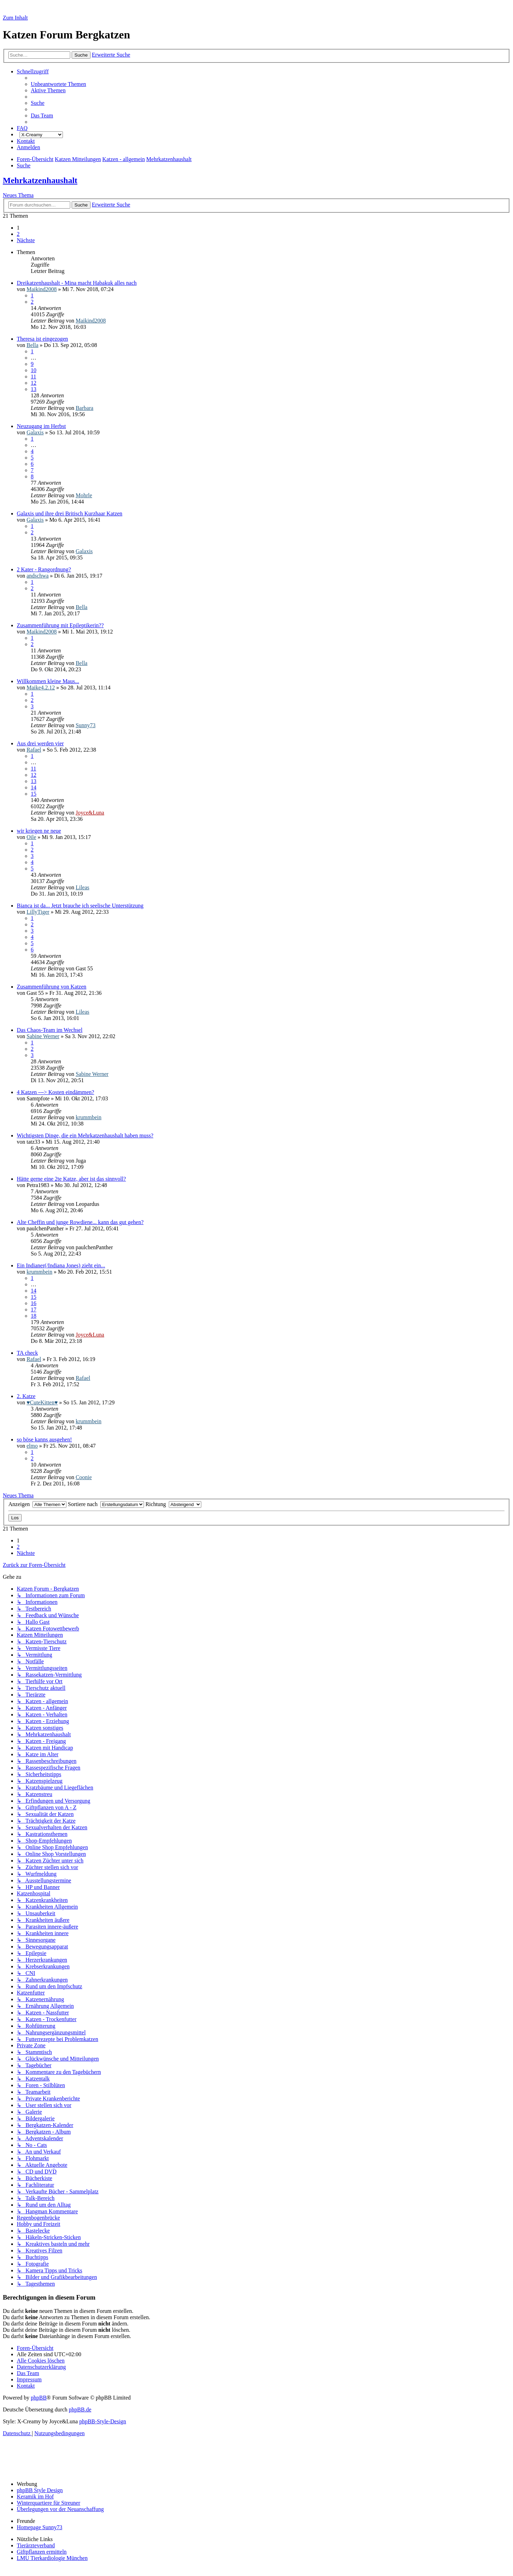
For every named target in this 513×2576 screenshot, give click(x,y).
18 (33, 1316)
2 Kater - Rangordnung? (44, 569)
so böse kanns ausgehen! (44, 1439)
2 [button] (18, 234)
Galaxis (35, 432)
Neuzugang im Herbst (41, 426)
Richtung (173, 1504)
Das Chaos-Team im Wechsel (49, 1030)
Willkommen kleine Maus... (48, 681)
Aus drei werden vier (40, 743)
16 (33, 1303)
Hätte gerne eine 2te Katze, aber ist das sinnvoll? (71, 1179)
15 (33, 794)
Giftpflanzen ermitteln (42, 2552)
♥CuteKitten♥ (42, 1402)
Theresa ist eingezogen (42, 339)
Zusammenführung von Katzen (51, 987)
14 (33, 787)
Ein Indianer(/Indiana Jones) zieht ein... (61, 1265)
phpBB (38, 2398)
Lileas (82, 887)
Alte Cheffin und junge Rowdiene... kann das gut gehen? (80, 1222)
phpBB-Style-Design (102, 2421)
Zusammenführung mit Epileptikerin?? (60, 625)
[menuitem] (58, 84)
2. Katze (26, 1396)
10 (33, 370)
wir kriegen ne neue (39, 831)
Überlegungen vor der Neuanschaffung (60, 2509)
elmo (32, 1446)
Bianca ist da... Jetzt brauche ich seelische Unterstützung (80, 906)
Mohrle (83, 495)
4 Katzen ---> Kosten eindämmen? (55, 1092)
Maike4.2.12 (41, 687)
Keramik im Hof (35, 2496)
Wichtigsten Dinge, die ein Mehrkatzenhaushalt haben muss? (85, 1135)
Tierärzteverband (36, 2545)
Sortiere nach (106, 1504)
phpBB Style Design (40, 2490)
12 (33, 383)
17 (33, 1309)
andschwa (38, 576)
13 (33, 389)
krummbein (88, 1117)
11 (33, 376)
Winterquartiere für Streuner (48, 2503)
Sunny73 (85, 725)
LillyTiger (38, 912)
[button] (26, 240)
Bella (32, 345)
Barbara (84, 408)
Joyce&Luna (89, 813)
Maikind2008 (42, 289)
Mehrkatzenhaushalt (40, 180)
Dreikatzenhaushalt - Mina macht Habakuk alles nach (77, 283)
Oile (31, 837)
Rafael (34, 750)
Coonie (83, 1477)
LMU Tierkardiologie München (52, 2558)
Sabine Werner (43, 1036)
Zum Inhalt (15, 18)
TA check (27, 1353)
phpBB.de (80, 2409)
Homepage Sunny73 (39, 2527)
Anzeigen (37, 1504)
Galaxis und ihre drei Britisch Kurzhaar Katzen (69, 513)
